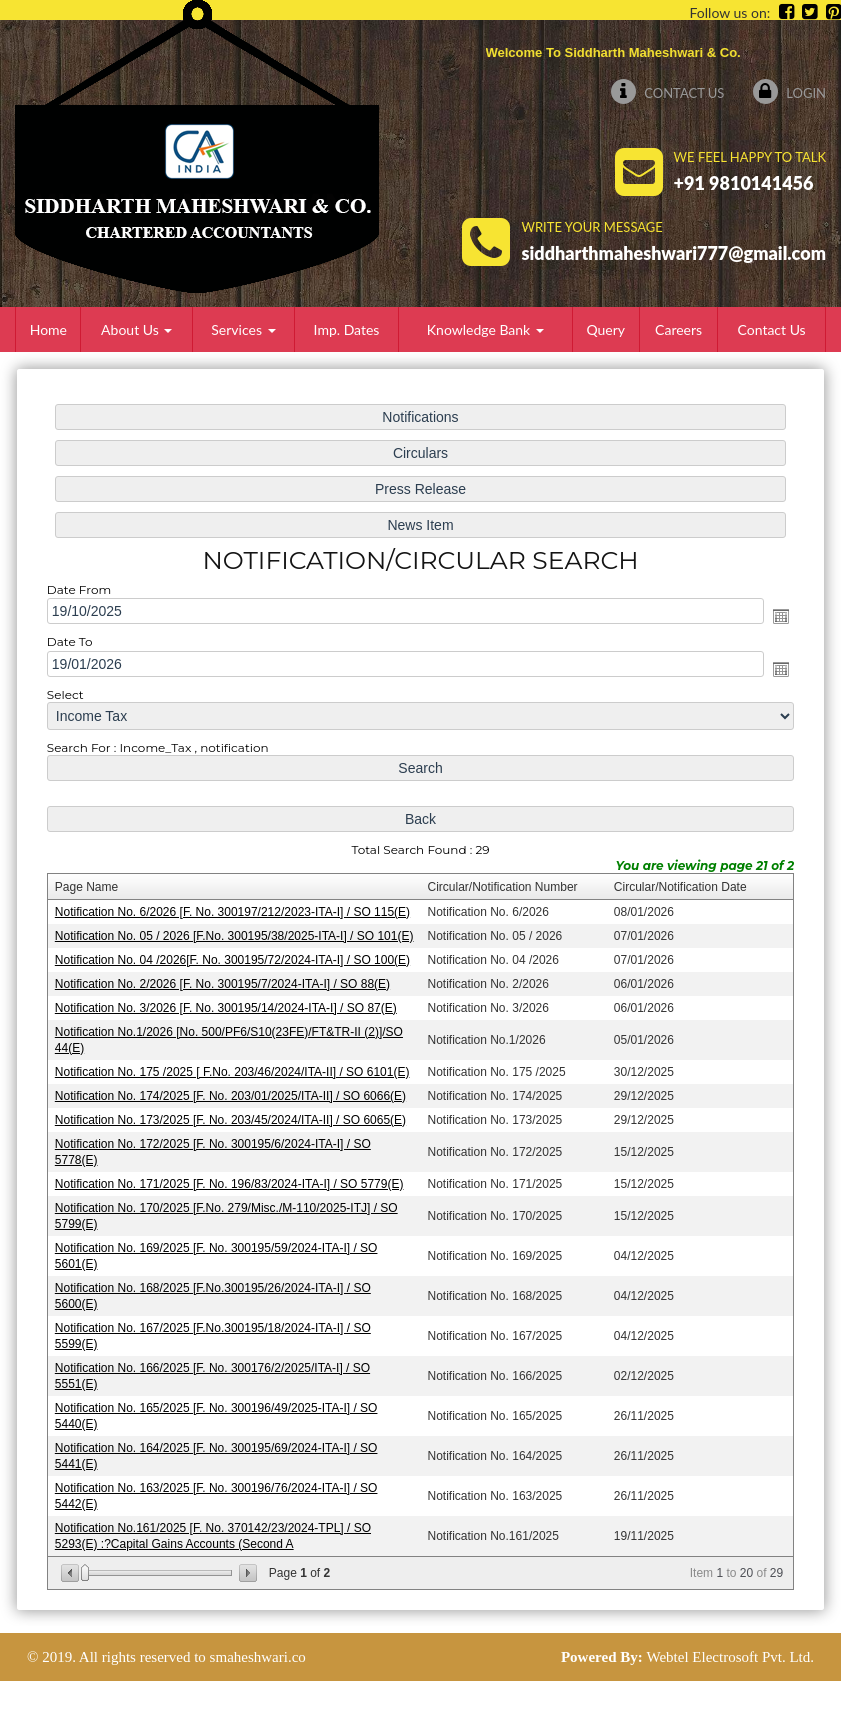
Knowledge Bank (485, 329)
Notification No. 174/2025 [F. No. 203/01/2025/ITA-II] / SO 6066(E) (232, 1094)
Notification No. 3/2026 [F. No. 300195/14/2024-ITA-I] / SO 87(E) (228, 1007)
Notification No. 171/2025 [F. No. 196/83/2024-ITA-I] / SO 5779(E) (231, 1181)
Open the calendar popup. (777, 621)
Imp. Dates (347, 329)
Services (243, 329)
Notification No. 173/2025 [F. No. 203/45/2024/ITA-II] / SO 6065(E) (232, 1118)
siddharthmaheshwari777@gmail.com (673, 253)
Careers (678, 329)
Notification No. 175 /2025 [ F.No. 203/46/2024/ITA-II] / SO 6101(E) (234, 1071)
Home (48, 329)
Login (789, 93)
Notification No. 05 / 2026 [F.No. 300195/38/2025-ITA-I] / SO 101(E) (236, 936)
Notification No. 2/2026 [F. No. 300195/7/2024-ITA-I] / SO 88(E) (224, 984)
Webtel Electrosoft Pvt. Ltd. (730, 1657)
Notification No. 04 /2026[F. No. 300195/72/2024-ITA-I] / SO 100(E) (234, 960)
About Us (136, 329)
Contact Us (667, 93)
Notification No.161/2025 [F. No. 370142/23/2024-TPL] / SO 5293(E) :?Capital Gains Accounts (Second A (215, 1529)
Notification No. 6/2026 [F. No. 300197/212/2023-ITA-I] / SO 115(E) (234, 912)
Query (605, 329)
